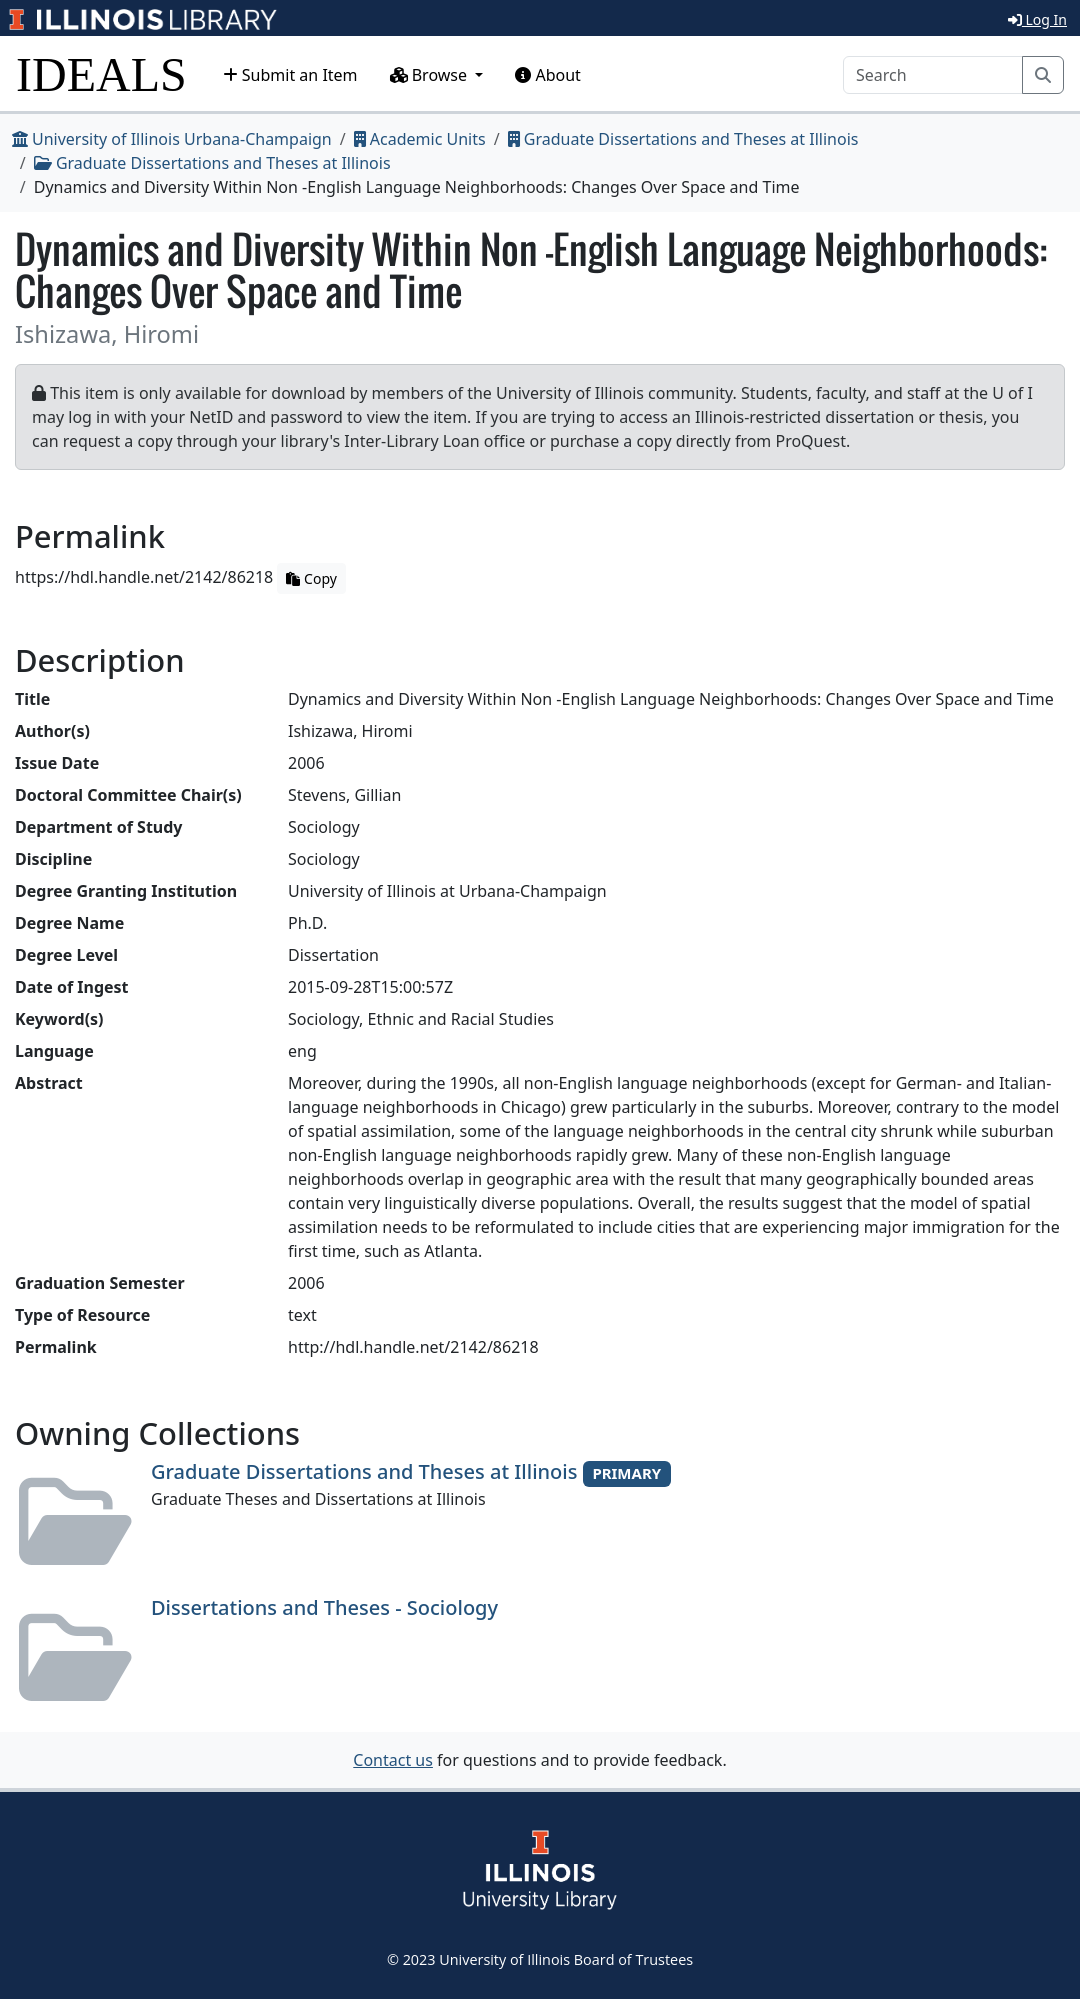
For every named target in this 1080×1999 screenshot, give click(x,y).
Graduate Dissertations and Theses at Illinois (683, 139)
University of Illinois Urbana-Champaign (172, 139)
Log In (1037, 19)
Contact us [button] (393, 1760)
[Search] (933, 75)
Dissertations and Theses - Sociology (324, 1607)
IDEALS (101, 74)
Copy (311, 578)
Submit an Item (290, 75)
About (548, 75)
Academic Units (420, 139)
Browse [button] (431, 75)
